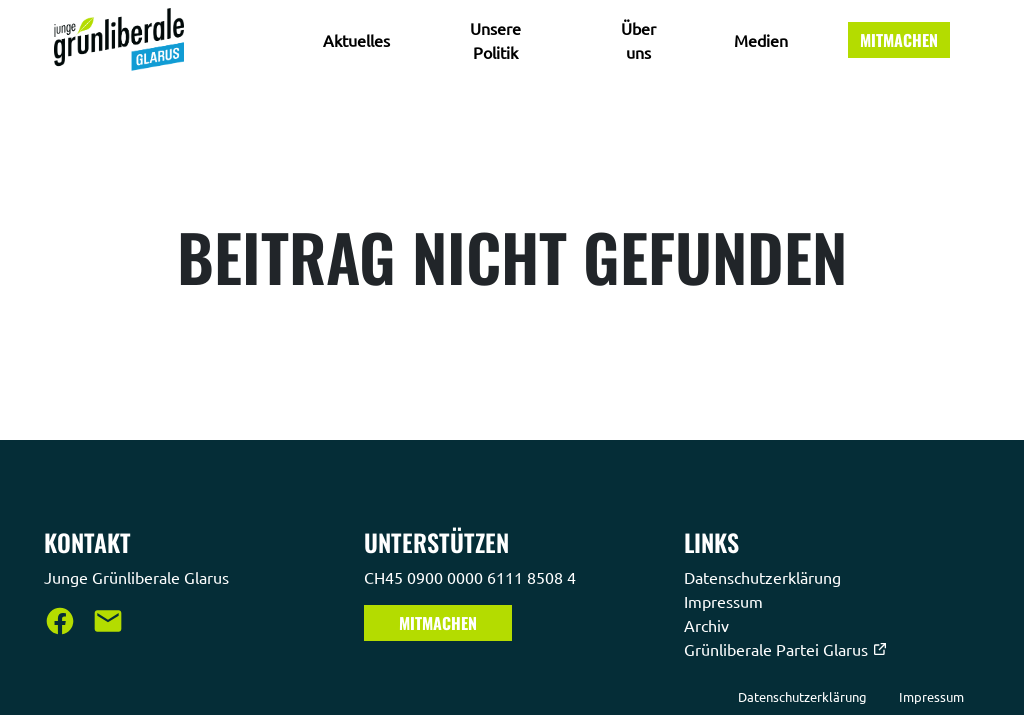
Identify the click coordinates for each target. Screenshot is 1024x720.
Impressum (725, 601)
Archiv (708, 625)
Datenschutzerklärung (764, 577)
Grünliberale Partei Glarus (786, 649)
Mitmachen (899, 40)
